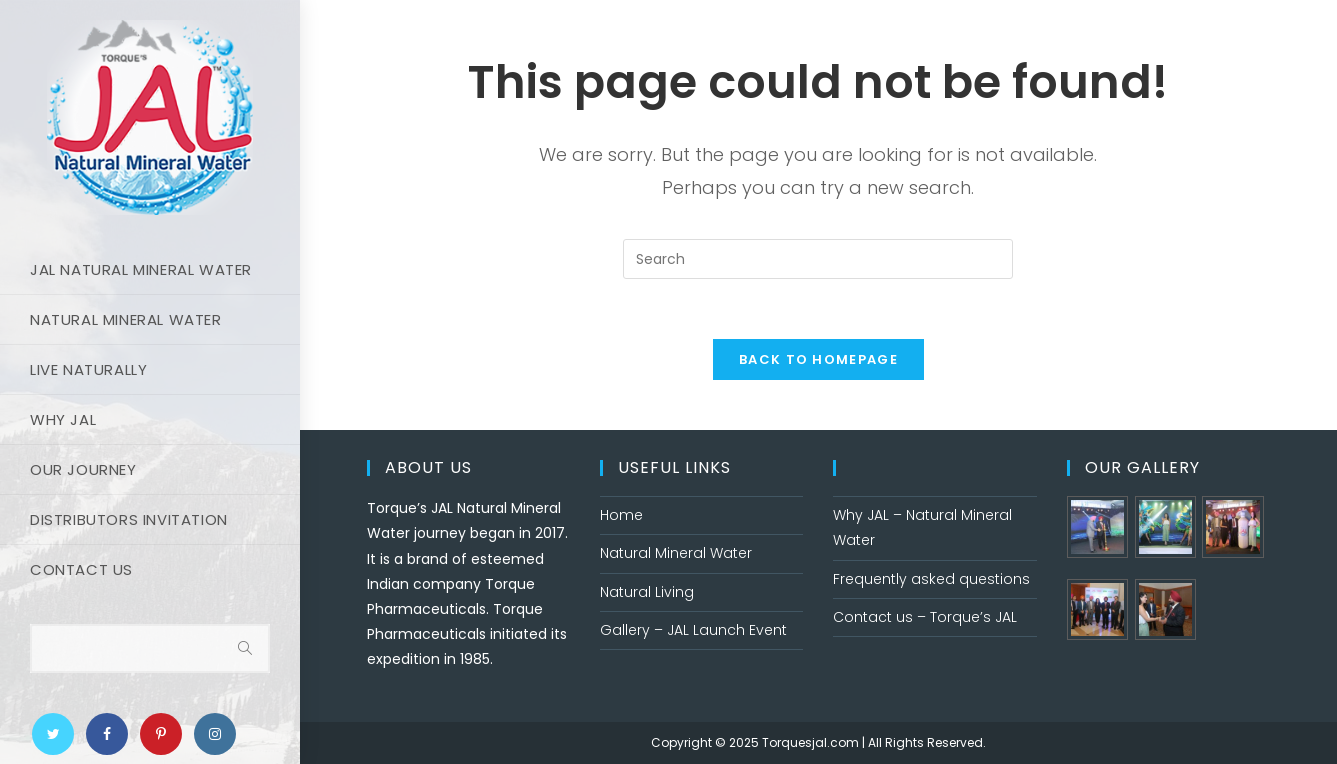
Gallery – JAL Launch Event (693, 630)
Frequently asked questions (931, 579)
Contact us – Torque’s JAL (925, 617)
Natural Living (647, 592)
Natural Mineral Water (676, 553)
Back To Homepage (818, 359)
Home (621, 515)
